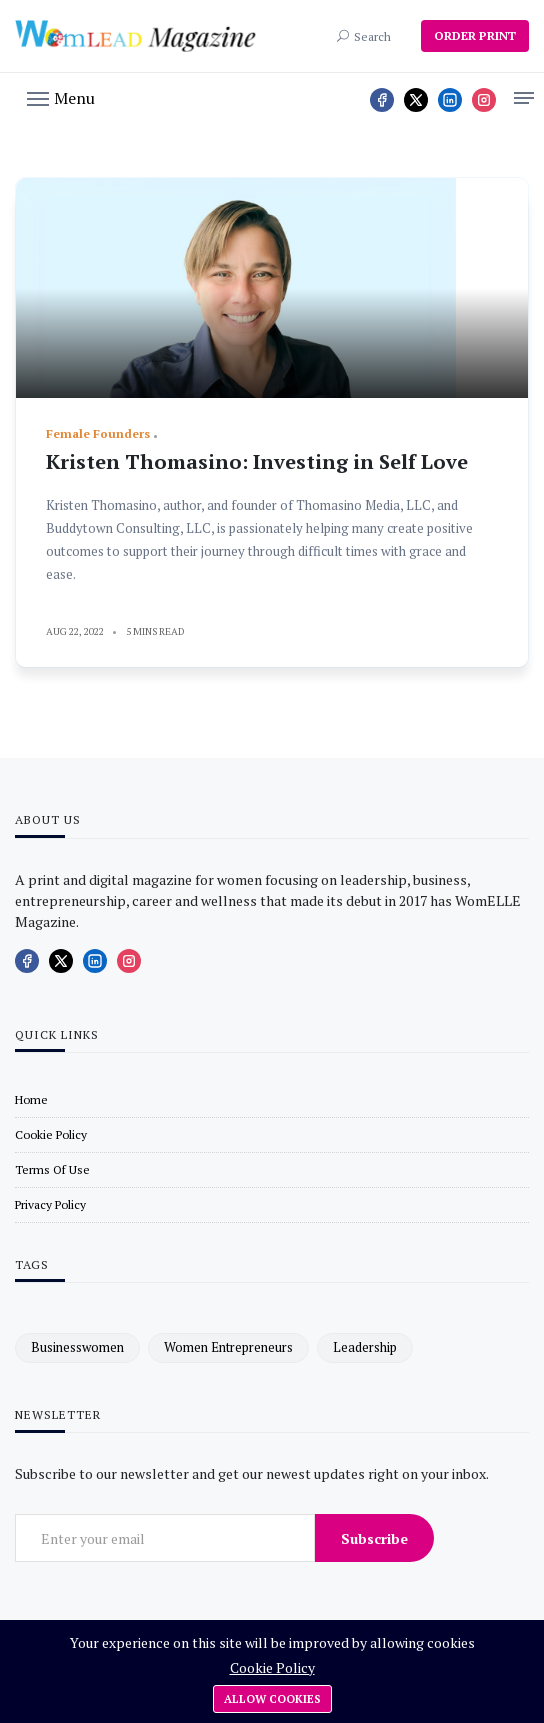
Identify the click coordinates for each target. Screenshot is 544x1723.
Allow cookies (272, 1699)
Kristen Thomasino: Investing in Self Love (257, 461)
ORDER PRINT (475, 35)
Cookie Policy (272, 1667)
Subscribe (374, 1538)
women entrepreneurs (228, 1347)
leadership (365, 1347)
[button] (61, 97)
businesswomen (77, 1347)
